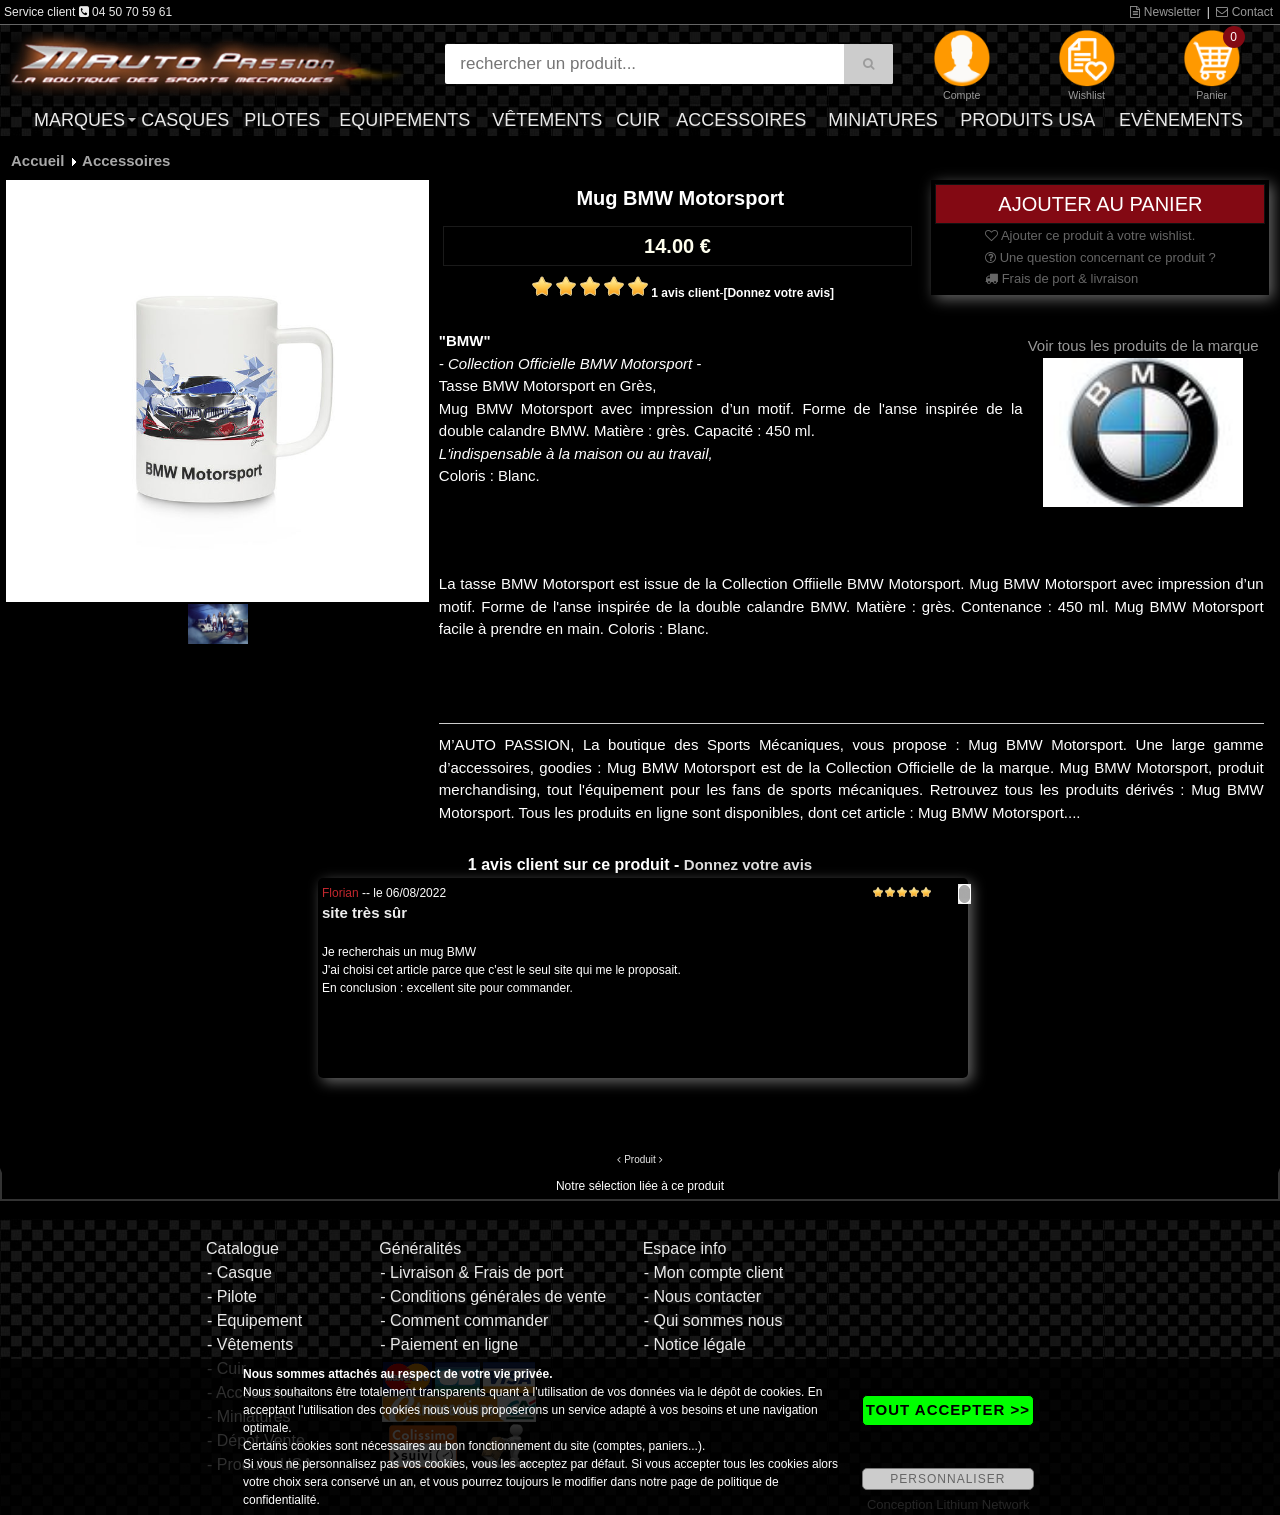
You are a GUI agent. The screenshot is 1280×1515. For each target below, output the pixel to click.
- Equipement (254, 1320)
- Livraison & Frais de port (471, 1272)
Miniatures (883, 120)
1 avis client (685, 293)
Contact (1244, 12)
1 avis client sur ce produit (569, 864)
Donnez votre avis (748, 864)
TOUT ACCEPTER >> (948, 1409)
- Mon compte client (714, 1272)
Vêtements (547, 120)
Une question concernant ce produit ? (1100, 257)
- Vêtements (250, 1344)
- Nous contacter (702, 1296)
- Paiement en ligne (449, 1344)
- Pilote (232, 1296)
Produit (640, 1159)
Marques (79, 120)
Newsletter (1165, 12)
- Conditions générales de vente (493, 1296)
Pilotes (282, 120)
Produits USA (1027, 120)
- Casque (239, 1272)
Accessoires (741, 120)
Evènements (1181, 120)
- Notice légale (695, 1344)
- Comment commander (464, 1320)
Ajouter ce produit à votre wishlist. (1090, 235)
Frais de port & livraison (1061, 278)
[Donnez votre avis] (778, 293)
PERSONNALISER (947, 1479)
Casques (185, 120)
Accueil (37, 160)
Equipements (404, 120)
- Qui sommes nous (713, 1320)
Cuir (638, 120)
